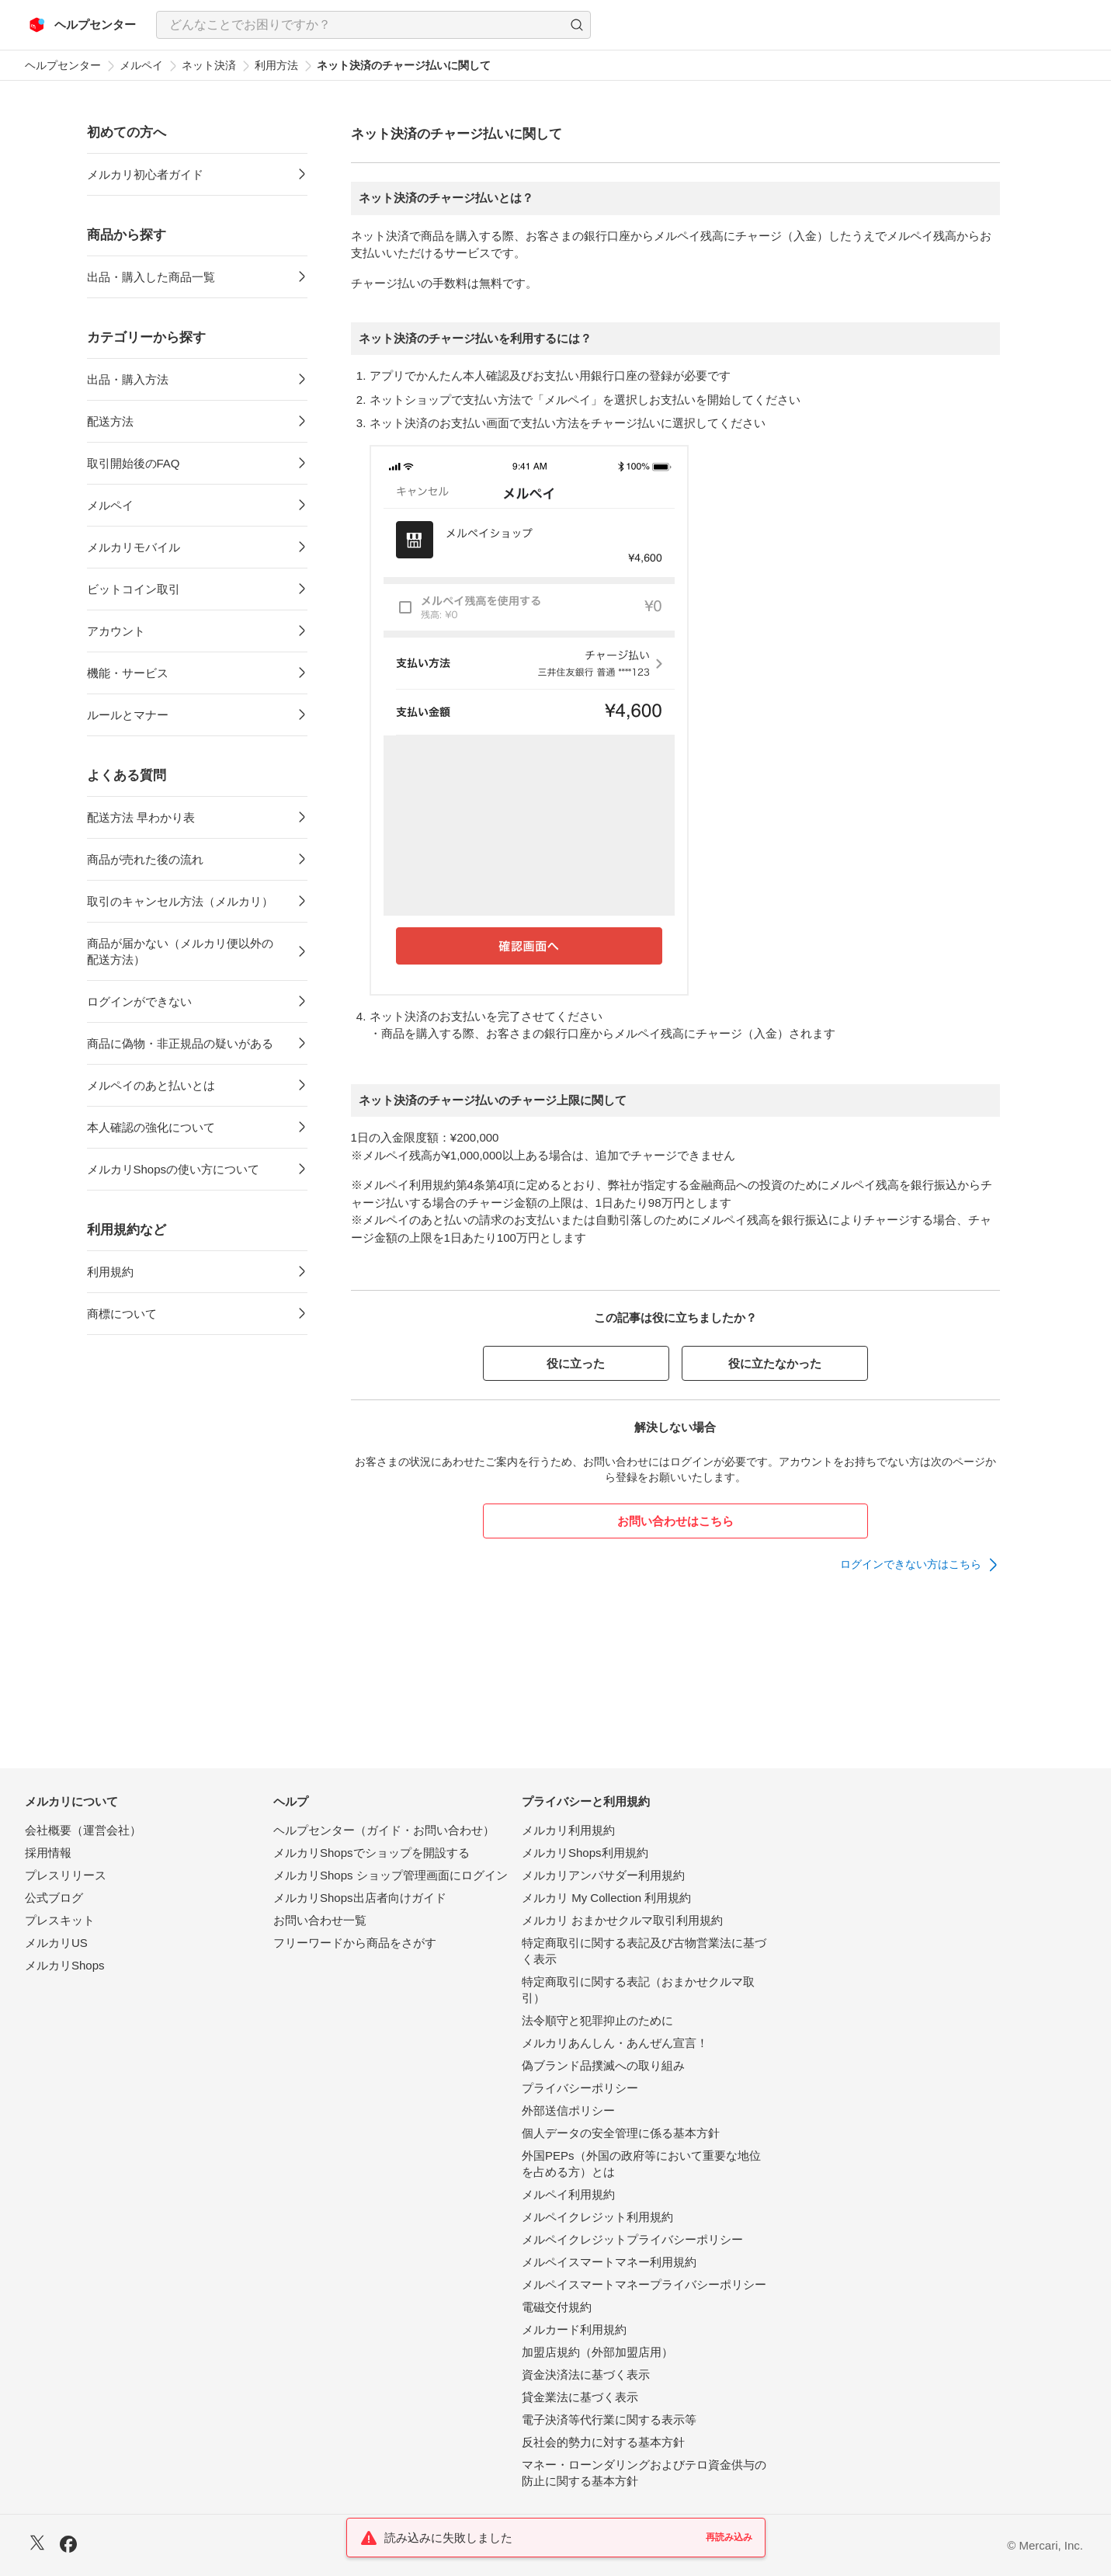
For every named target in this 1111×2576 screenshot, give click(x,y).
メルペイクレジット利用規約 (597, 2216)
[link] (920, 1565)
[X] (37, 2544)
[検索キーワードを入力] (360, 25)
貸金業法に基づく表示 (580, 2397)
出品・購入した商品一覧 (151, 276)
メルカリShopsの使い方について (173, 1169)
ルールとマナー (127, 714)
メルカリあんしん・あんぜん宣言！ (615, 2042)
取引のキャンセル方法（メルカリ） (180, 901)
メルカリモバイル (133, 547)
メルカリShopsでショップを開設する (371, 1852)
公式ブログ (54, 1897)
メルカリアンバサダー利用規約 (603, 1875)
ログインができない (139, 1001)
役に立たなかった (774, 1363)
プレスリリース (65, 1875)
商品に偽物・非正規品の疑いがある (180, 1043)
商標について (122, 1313)
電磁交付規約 (557, 2307)
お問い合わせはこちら (675, 1521)
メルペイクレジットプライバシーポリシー (632, 2239)
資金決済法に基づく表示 (586, 2374)
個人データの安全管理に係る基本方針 (621, 2133)
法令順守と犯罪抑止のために (597, 2020)
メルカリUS (56, 1942)
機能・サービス (127, 673)
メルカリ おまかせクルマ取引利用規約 (622, 1920)
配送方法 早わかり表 (141, 817)
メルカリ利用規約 (568, 1830)
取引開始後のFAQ (133, 463)
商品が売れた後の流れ (145, 859)
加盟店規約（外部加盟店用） (597, 2352)
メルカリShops (65, 1965)
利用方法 (276, 65)
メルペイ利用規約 (568, 2194)
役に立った (576, 1363)
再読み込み (729, 2537)
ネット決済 (209, 65)
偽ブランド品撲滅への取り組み (603, 2065)
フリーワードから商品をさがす (354, 1942)
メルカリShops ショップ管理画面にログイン (390, 1875)
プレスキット (60, 1920)
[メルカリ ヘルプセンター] (82, 25)
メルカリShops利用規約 (585, 1852)
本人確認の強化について (151, 1127)
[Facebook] (68, 2546)
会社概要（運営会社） (83, 1830)
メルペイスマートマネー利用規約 (609, 2261)
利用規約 (110, 1271)
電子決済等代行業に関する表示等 (609, 2419)
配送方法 (110, 421)
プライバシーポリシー (580, 2088)
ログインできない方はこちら (910, 1564)
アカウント (116, 631)
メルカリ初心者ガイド (145, 174)
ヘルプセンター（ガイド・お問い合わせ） (384, 1830)
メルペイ (141, 65)
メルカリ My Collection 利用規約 (606, 1897)
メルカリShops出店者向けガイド (359, 1897)
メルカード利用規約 (574, 2329)
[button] (577, 25)
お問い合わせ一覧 (319, 1920)
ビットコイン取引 (133, 589)
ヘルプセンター (63, 65)
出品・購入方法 (127, 379)
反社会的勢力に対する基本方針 (603, 2442)
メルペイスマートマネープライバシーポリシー (644, 2284)
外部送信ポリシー (568, 2110)
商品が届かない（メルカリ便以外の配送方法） (180, 951)
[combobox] (373, 25)
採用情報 (48, 1852)
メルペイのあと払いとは (151, 1085)
